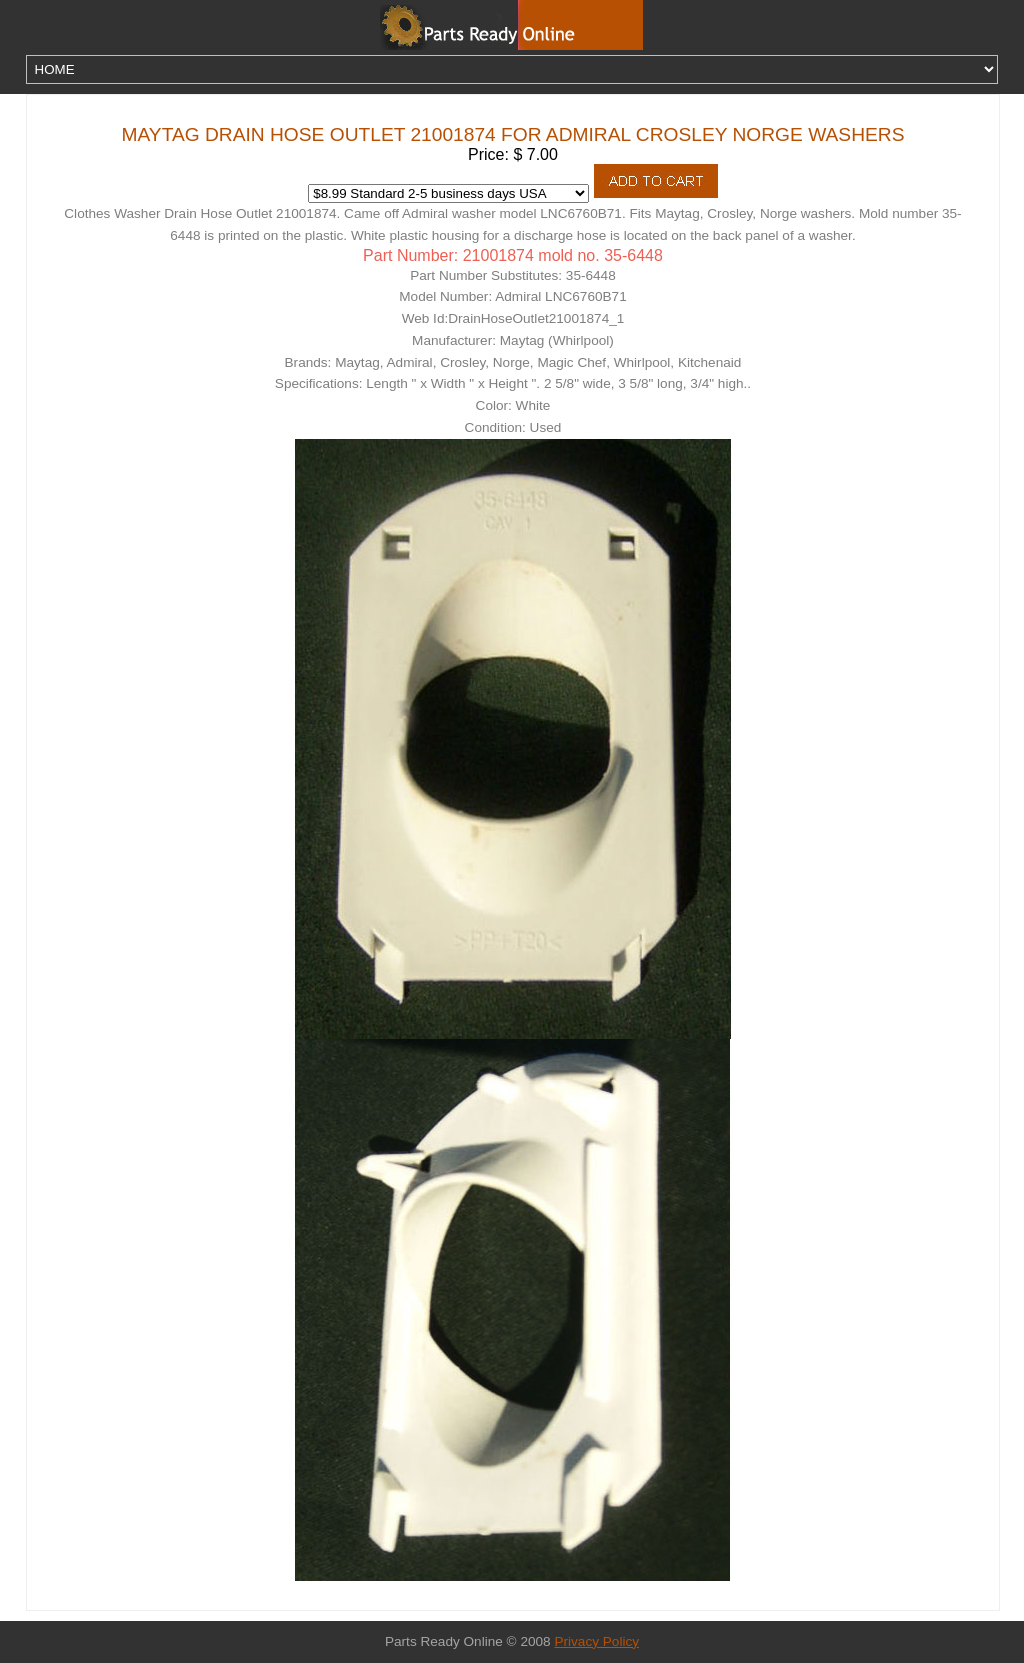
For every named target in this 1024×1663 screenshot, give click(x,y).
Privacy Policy (596, 1641)
